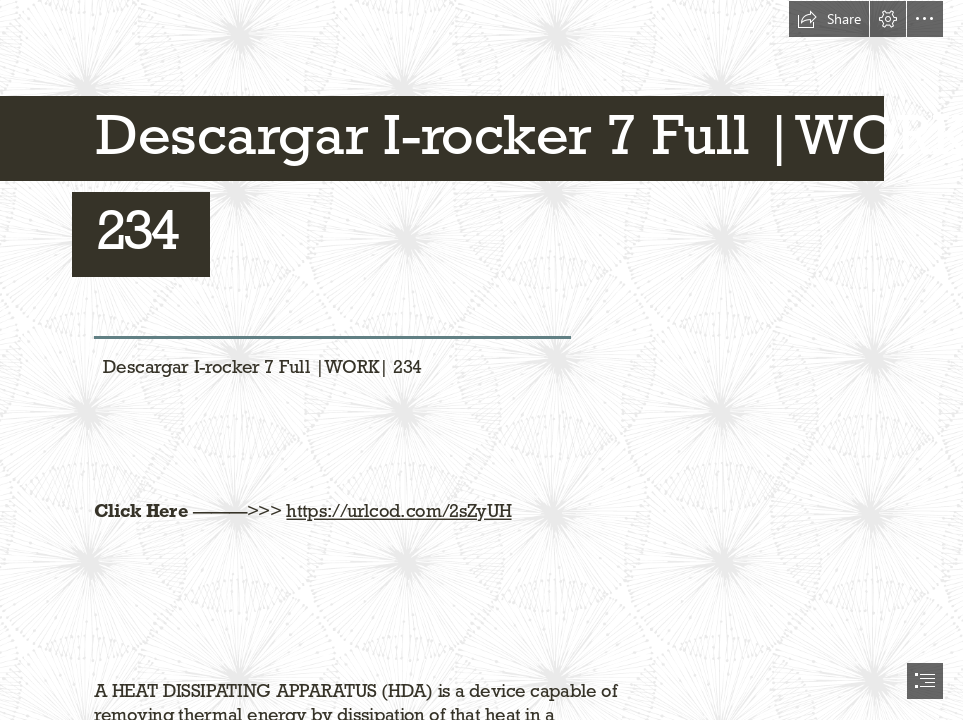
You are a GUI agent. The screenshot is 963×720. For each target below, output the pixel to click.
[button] (829, 19)
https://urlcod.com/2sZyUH (398, 510)
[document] (481, 360)
